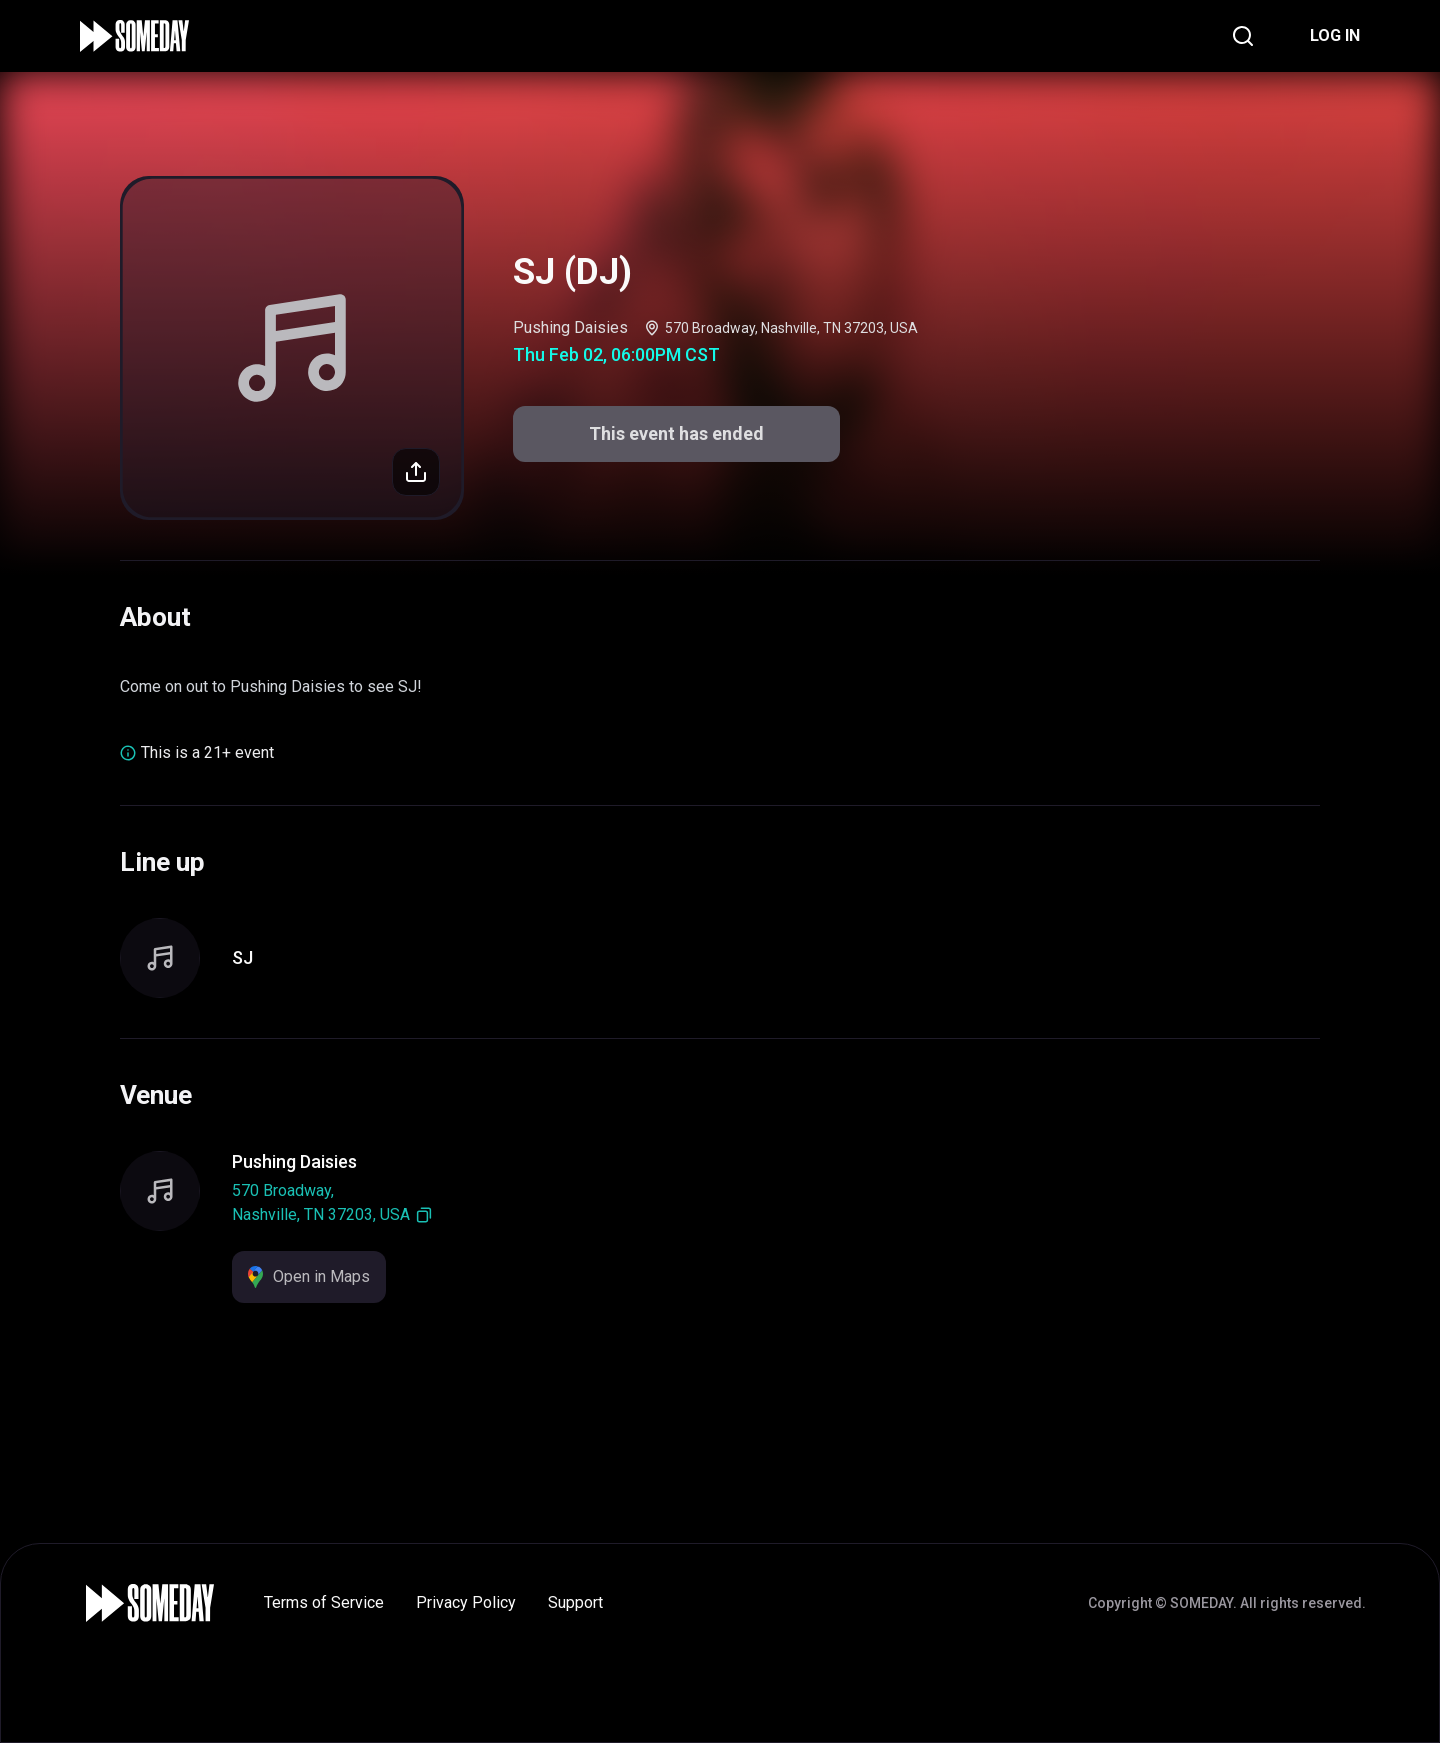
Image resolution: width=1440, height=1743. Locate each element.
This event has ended (676, 433)
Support (575, 1602)
